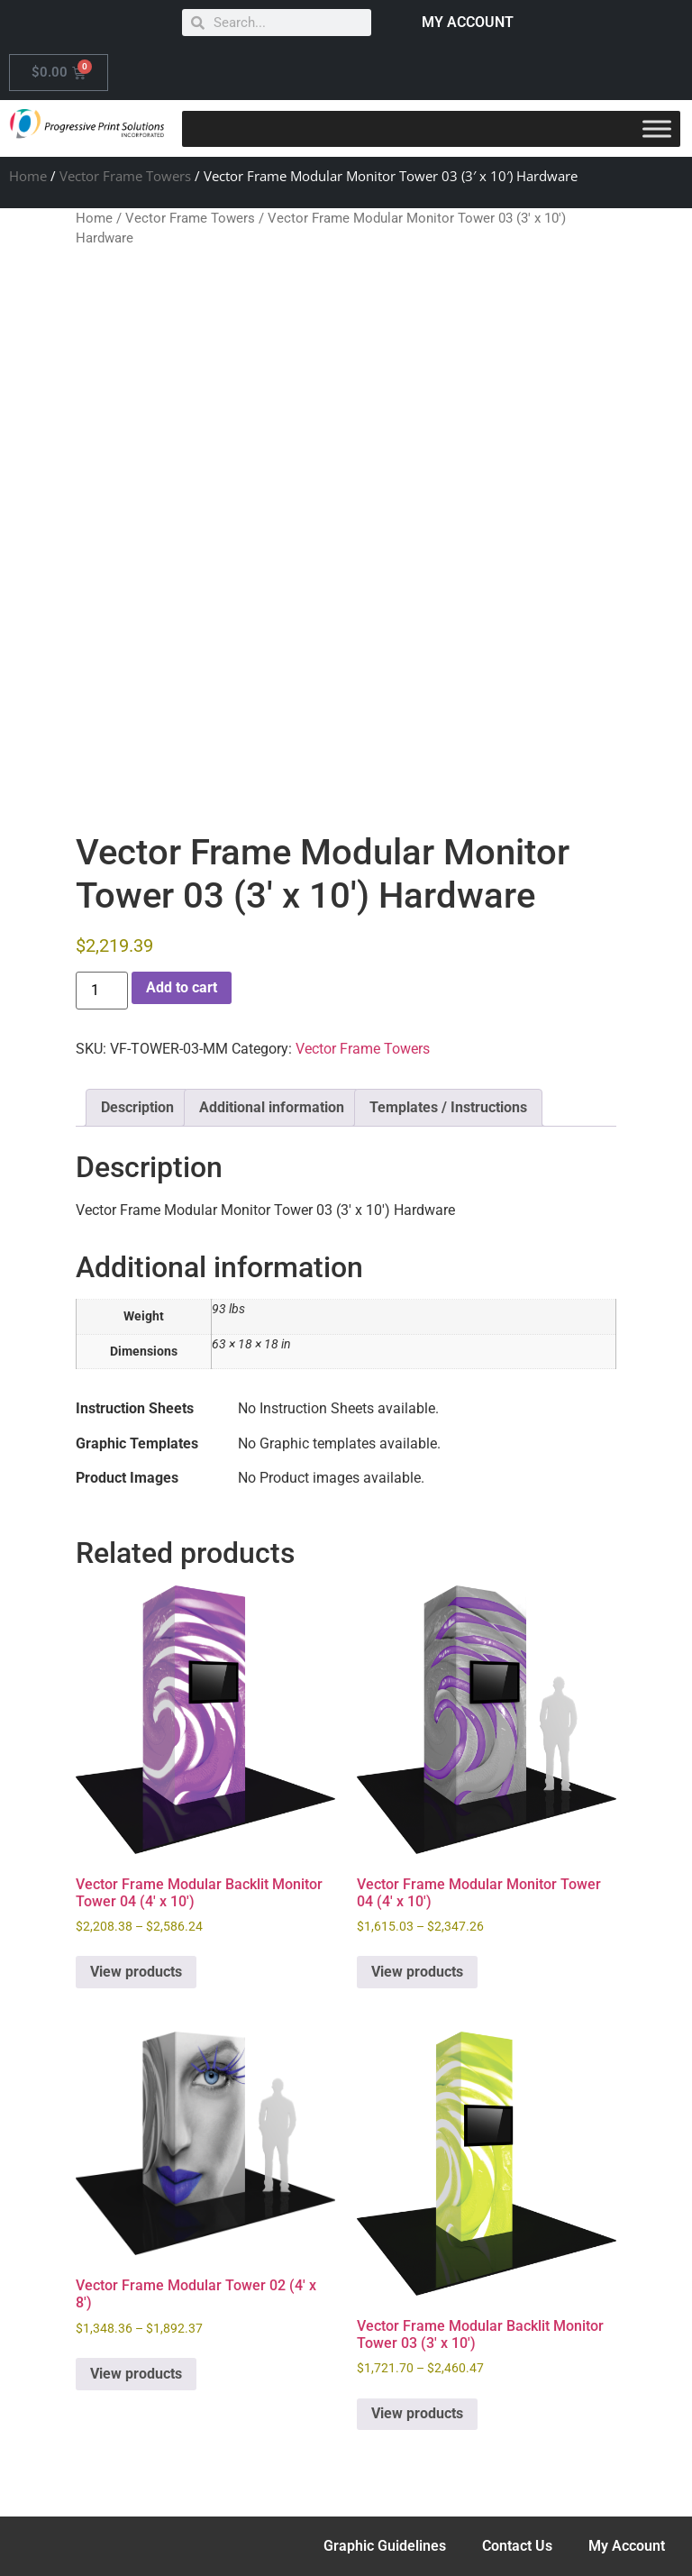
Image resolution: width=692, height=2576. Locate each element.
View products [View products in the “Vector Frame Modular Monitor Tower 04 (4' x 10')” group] (417, 1971)
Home (28, 176)
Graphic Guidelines (384, 2545)
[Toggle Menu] (656, 128)
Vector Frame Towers (125, 176)
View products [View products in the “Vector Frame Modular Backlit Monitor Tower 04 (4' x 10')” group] (136, 1971)
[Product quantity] (102, 990)
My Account (626, 2545)
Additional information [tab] (271, 1107)
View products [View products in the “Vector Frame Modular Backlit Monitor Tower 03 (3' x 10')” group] (417, 2413)
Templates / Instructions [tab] (448, 1107)
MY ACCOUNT (468, 22)
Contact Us (517, 2545)
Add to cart (181, 987)
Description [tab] (137, 1107)
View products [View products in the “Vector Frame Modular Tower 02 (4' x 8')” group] (136, 2373)
